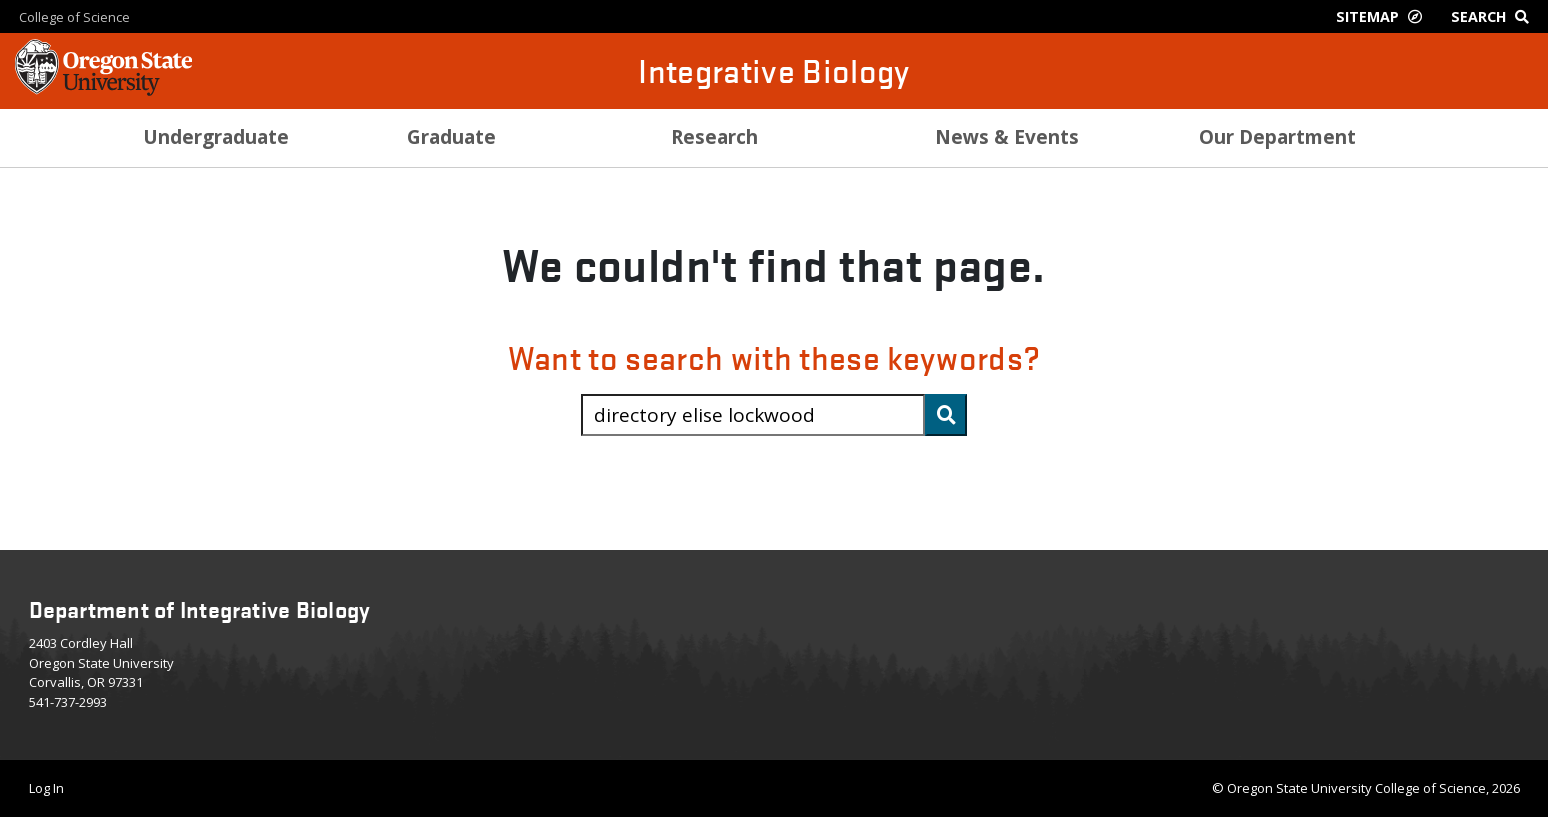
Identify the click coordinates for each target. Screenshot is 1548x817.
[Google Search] (1494, 16)
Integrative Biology (774, 70)
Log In (46, 788)
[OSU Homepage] (103, 90)
